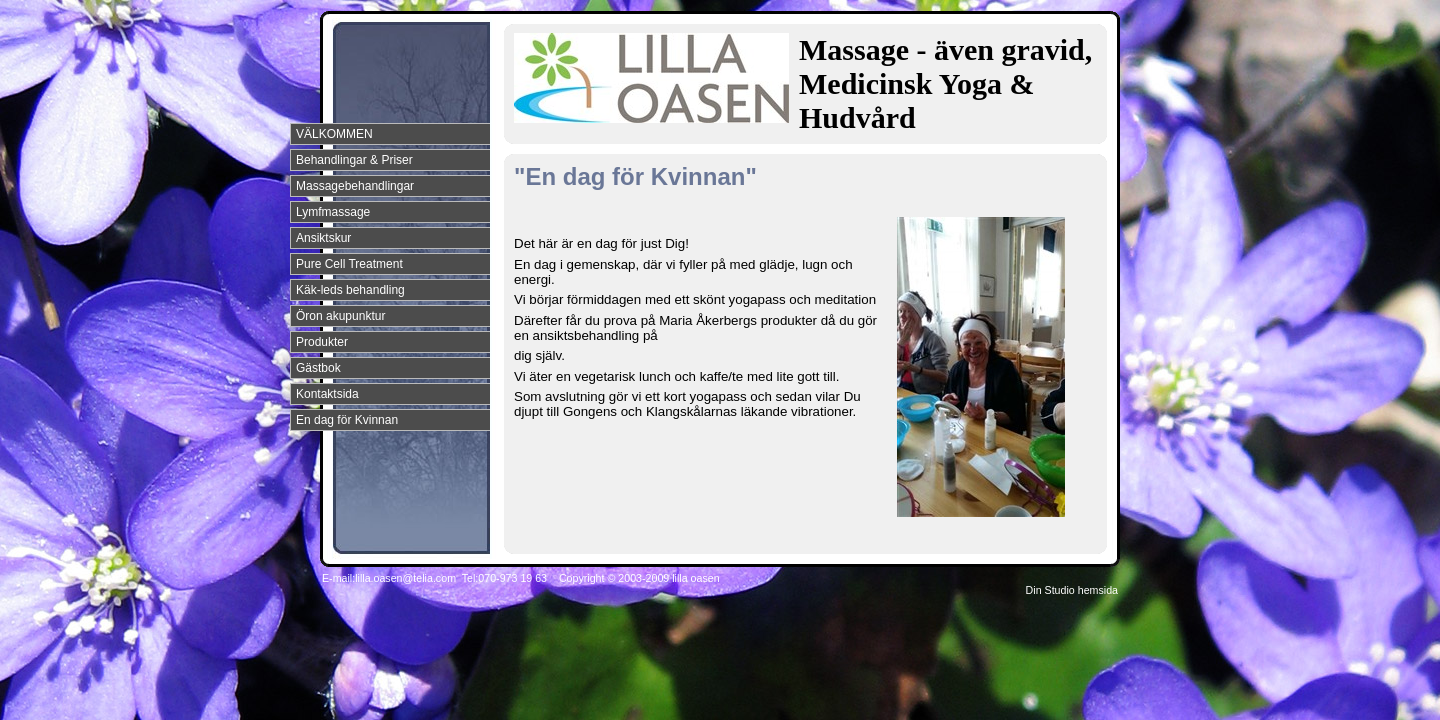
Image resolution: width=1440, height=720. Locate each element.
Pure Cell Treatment (349, 264)
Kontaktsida (327, 394)
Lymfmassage (333, 212)
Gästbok (318, 368)
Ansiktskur (323, 238)
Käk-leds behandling (350, 290)
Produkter (322, 342)
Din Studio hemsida (1072, 590)
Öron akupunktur (340, 316)
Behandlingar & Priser (354, 160)
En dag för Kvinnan (347, 420)
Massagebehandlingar (355, 186)
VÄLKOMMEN (334, 134)
